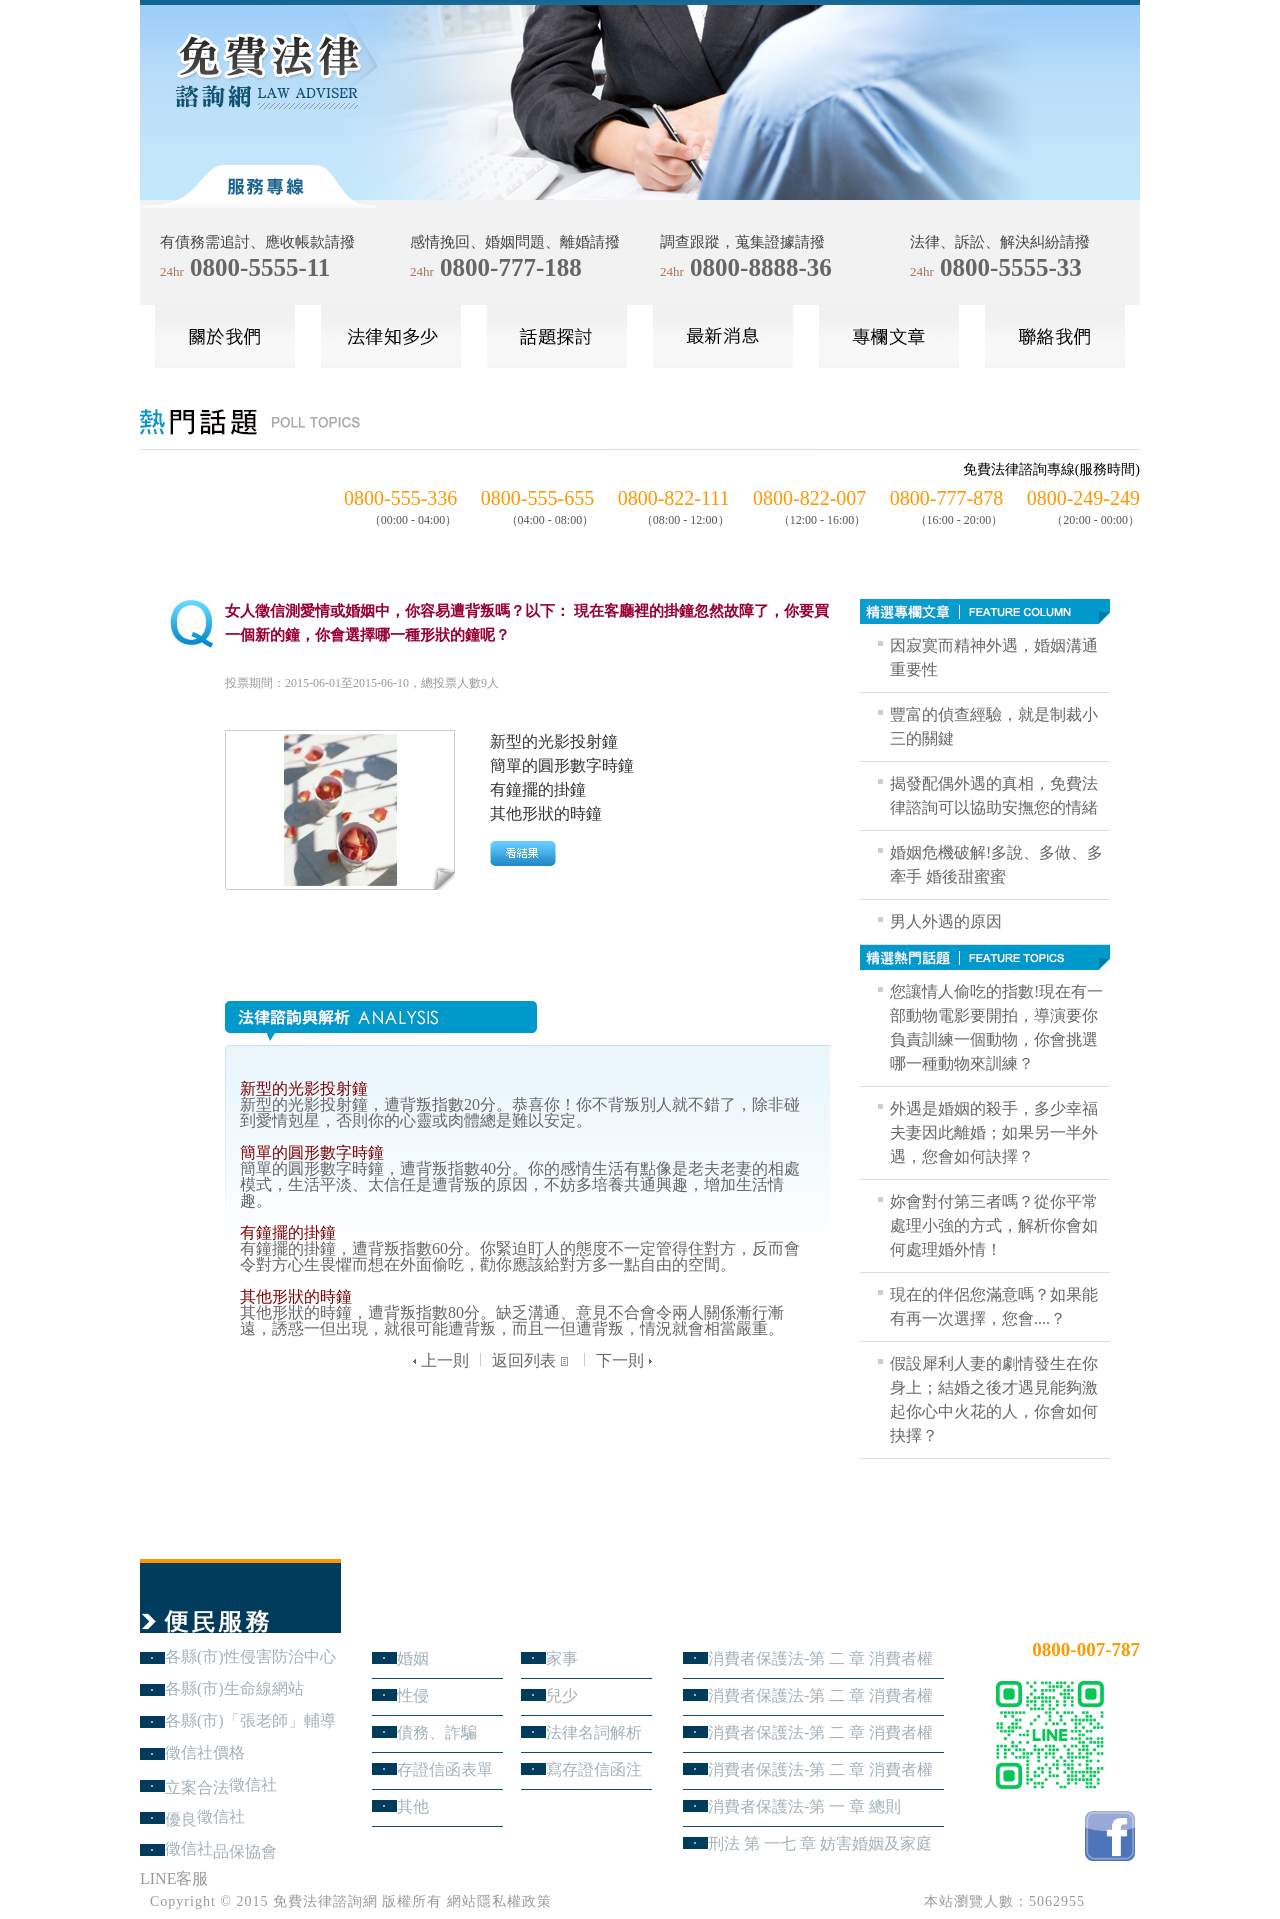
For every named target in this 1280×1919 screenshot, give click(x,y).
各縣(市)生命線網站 (234, 1688)
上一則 (438, 1360)
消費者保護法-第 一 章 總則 (804, 1806)
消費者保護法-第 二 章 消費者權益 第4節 (820, 1658)
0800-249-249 (1083, 498)
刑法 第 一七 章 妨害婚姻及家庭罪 (820, 1843)
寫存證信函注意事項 (594, 1769)
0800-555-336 (400, 498)
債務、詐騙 (437, 1732)
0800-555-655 (537, 498)
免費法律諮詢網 (325, 1901)
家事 (562, 1658)
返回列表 (532, 1360)
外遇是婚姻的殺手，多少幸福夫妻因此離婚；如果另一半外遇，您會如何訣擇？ (994, 1132)
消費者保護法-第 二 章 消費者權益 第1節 (820, 1769)
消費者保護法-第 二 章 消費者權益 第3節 (820, 1695)
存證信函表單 (445, 1769)
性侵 (413, 1695)
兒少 (562, 1695)
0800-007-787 (1086, 1649)
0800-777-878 (946, 498)
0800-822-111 (674, 498)
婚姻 (413, 1658)
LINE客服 (174, 1878)
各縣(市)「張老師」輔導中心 (250, 1720)
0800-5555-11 (260, 267)
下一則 (626, 1360)
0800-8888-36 (761, 267)
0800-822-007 (809, 498)
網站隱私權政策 (499, 1901)
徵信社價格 (205, 1752)
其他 (413, 1806)
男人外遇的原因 (946, 921)
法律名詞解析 (594, 1732)
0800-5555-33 (1011, 267)
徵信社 (253, 1784)
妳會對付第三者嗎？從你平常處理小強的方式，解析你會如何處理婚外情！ (994, 1225)
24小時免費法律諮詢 (1068, 1616)
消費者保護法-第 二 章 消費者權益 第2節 (820, 1732)
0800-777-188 (511, 267)
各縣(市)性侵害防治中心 (250, 1656)
